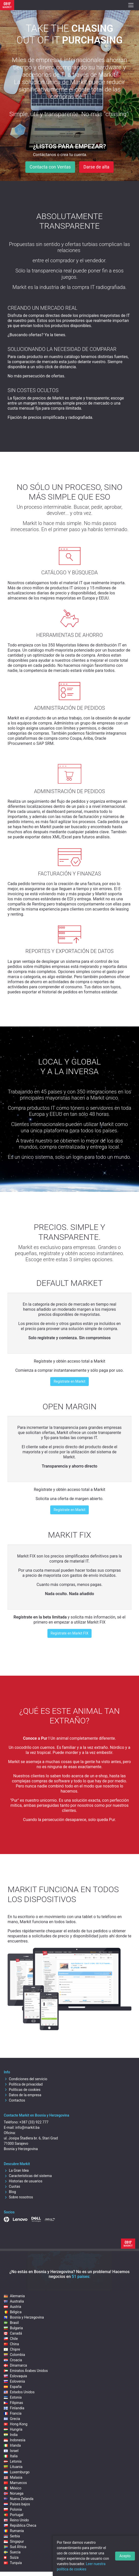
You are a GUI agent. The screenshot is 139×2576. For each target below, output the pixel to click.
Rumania (14, 2531)
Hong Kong (15, 2424)
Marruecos (15, 2483)
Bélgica (13, 2312)
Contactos (14, 2100)
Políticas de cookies (22, 2090)
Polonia (13, 2509)
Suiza (11, 2557)
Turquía (13, 2563)
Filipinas (13, 2403)
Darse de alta (96, 166)
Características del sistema (28, 2176)
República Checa (20, 2525)
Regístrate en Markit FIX (70, 1633)
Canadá (13, 2333)
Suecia (12, 2552)
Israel (11, 2451)
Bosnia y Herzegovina (24, 2317)
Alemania (14, 2296)
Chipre (12, 2349)
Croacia (13, 2360)
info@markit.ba (27, 2127)
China (11, 2344)
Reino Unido (16, 2520)
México (12, 2488)
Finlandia (14, 2408)
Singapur (14, 2541)
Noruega (13, 2493)
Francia (13, 2413)
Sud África (15, 2547)
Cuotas (12, 2186)
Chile (11, 2339)
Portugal (13, 2515)
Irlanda (12, 2445)
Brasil (11, 2323)
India (11, 2435)
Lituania (13, 2467)
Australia (14, 2301)
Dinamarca (15, 2365)
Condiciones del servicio (25, 2079)
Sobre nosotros (18, 2197)
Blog (10, 2192)
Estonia (13, 2397)
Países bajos (17, 2504)
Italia (11, 2456)
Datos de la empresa (22, 2095)
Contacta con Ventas (50, 166)
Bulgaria (13, 2328)
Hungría (13, 2429)
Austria (12, 2307)
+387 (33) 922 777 (33, 2122)
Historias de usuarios (23, 2181)
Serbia (12, 2536)
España (13, 2387)
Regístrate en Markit (69, 1381)
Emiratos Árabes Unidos (26, 2371)
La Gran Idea (16, 2170)
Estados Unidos (19, 2392)
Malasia (13, 2477)
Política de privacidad (23, 2084)
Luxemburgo (17, 2472)
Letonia (13, 2461)
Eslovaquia (15, 2376)
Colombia (14, 2355)
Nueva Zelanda (18, 2499)
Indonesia (14, 2440)
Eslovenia (14, 2381)
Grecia (12, 2419)
